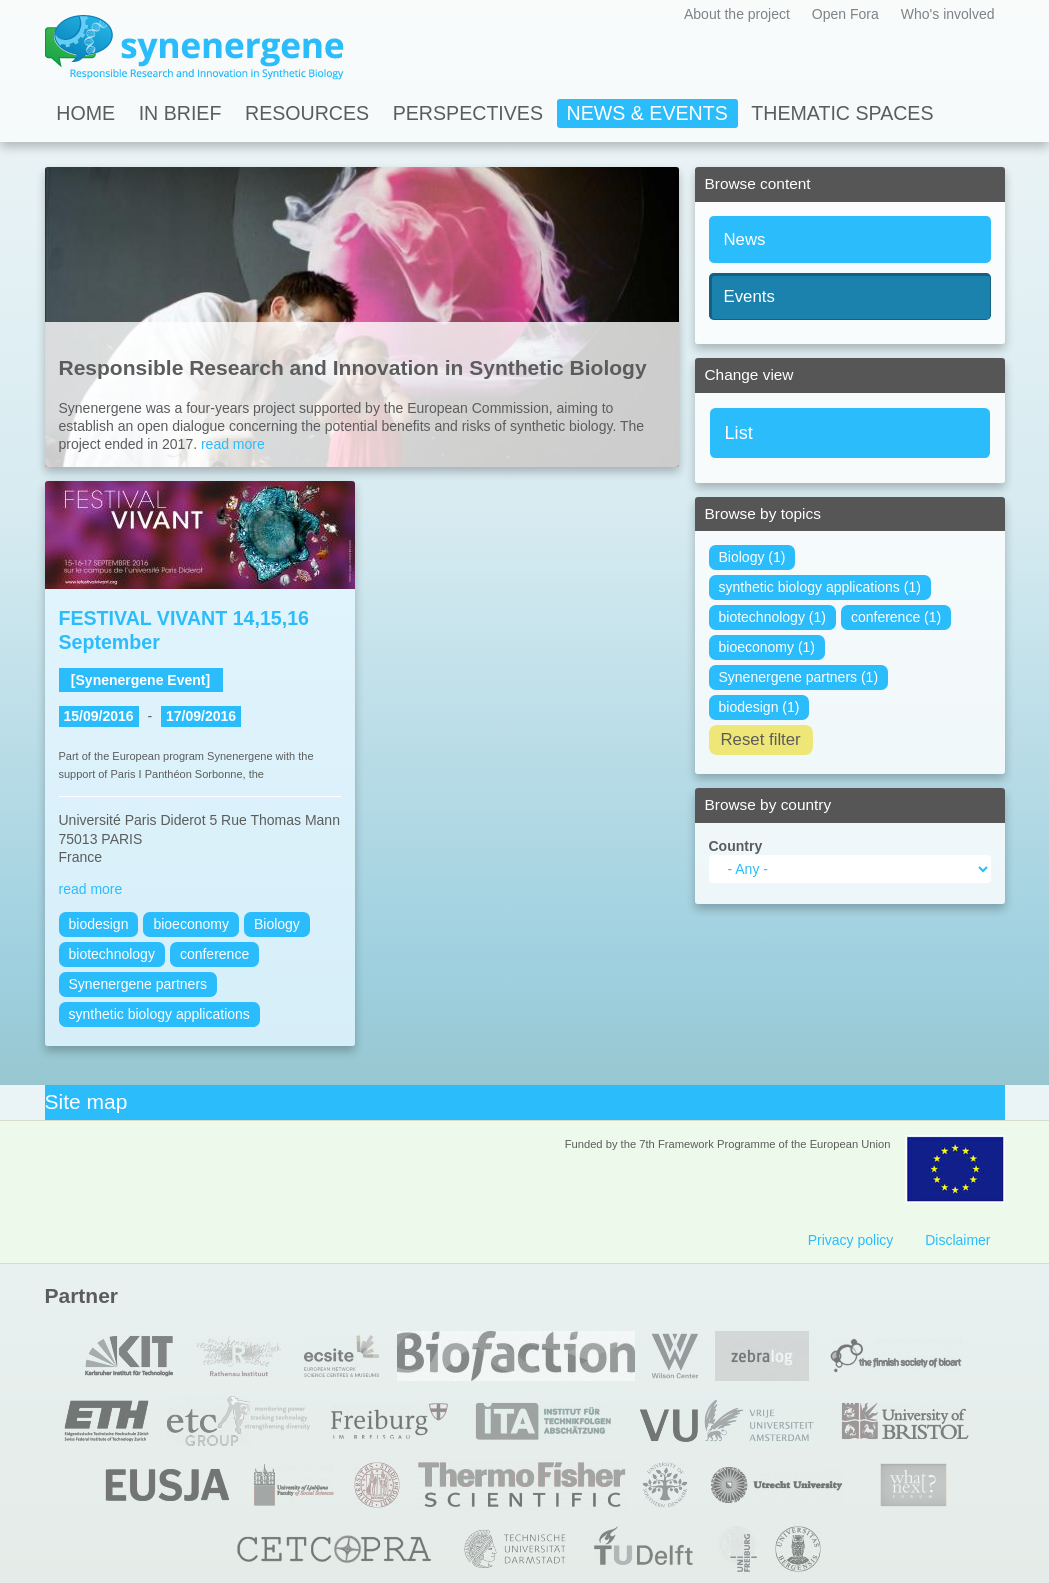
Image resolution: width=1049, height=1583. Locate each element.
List (739, 433)
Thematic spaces (842, 113)
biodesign (99, 924)
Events (749, 296)
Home (85, 113)
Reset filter (761, 739)
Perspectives (468, 113)
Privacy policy (851, 1240)
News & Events (647, 113)
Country (736, 846)
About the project (737, 14)
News (745, 239)
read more (233, 444)
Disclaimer (957, 1240)
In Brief (180, 113)
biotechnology (112, 954)
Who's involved (948, 14)
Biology (277, 924)
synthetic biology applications (159, 1014)
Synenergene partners (138, 984)
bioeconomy (191, 924)
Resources (307, 113)
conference (214, 954)
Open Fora (845, 14)
